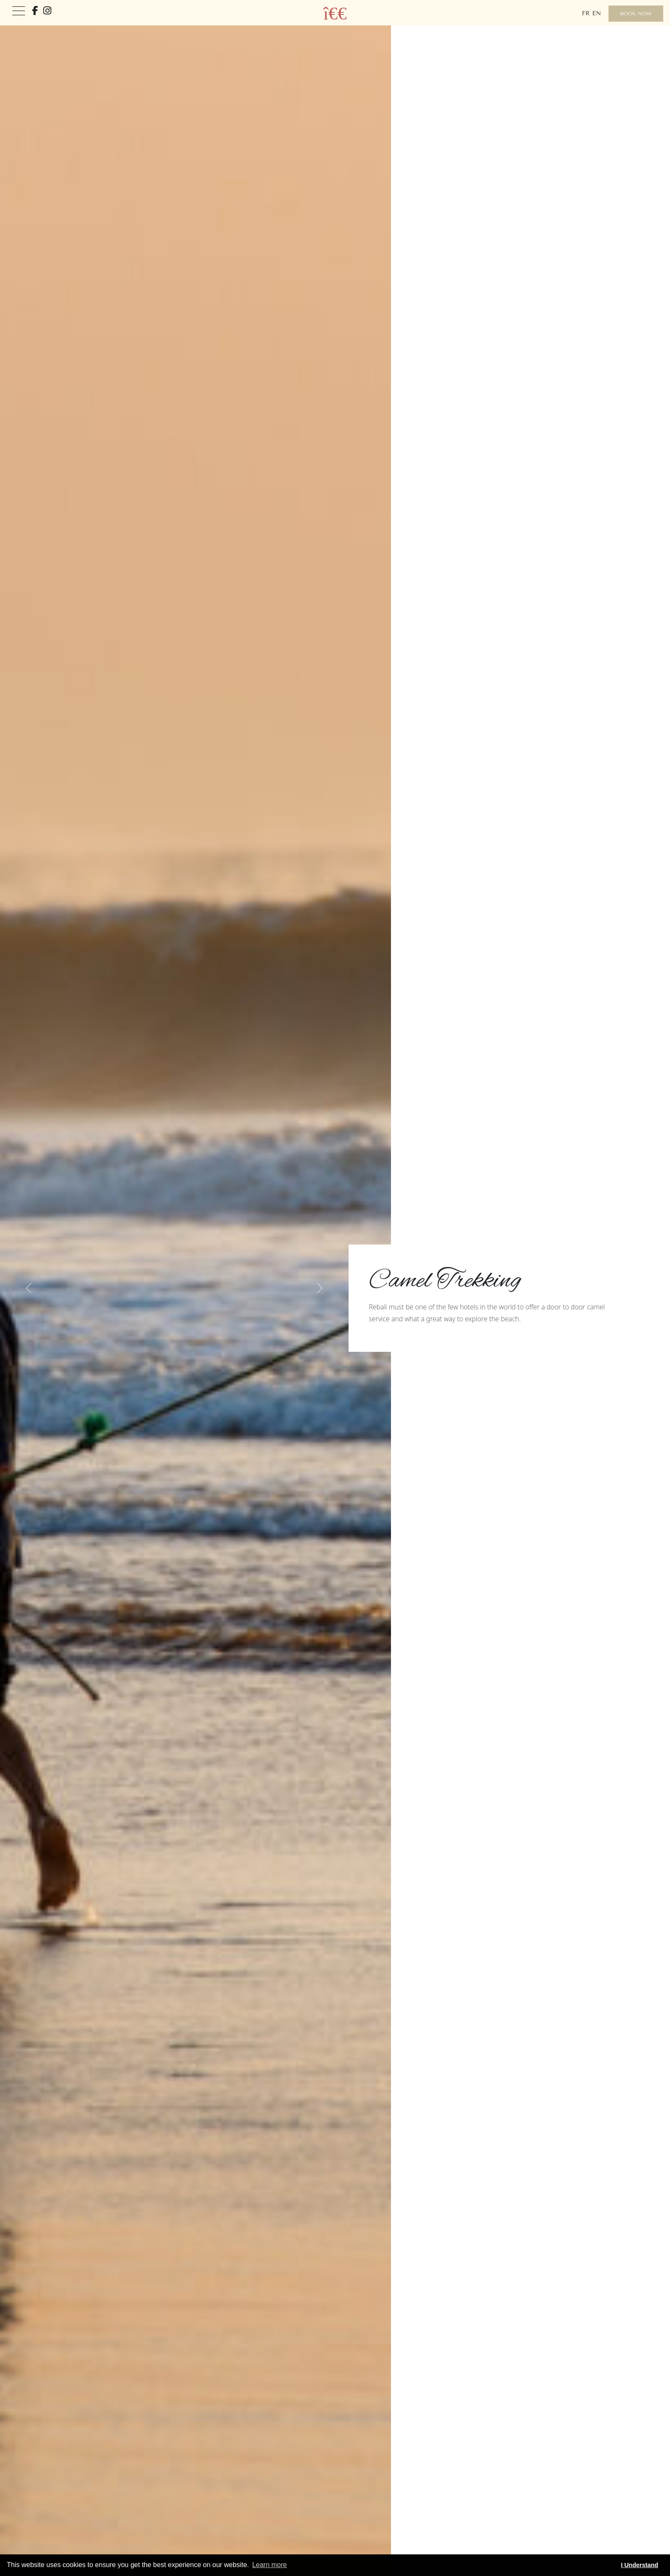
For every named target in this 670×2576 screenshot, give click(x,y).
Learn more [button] (269, 2564)
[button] (29, 1288)
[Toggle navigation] (19, 11)
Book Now (636, 14)
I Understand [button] (639, 2565)
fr (585, 13)
